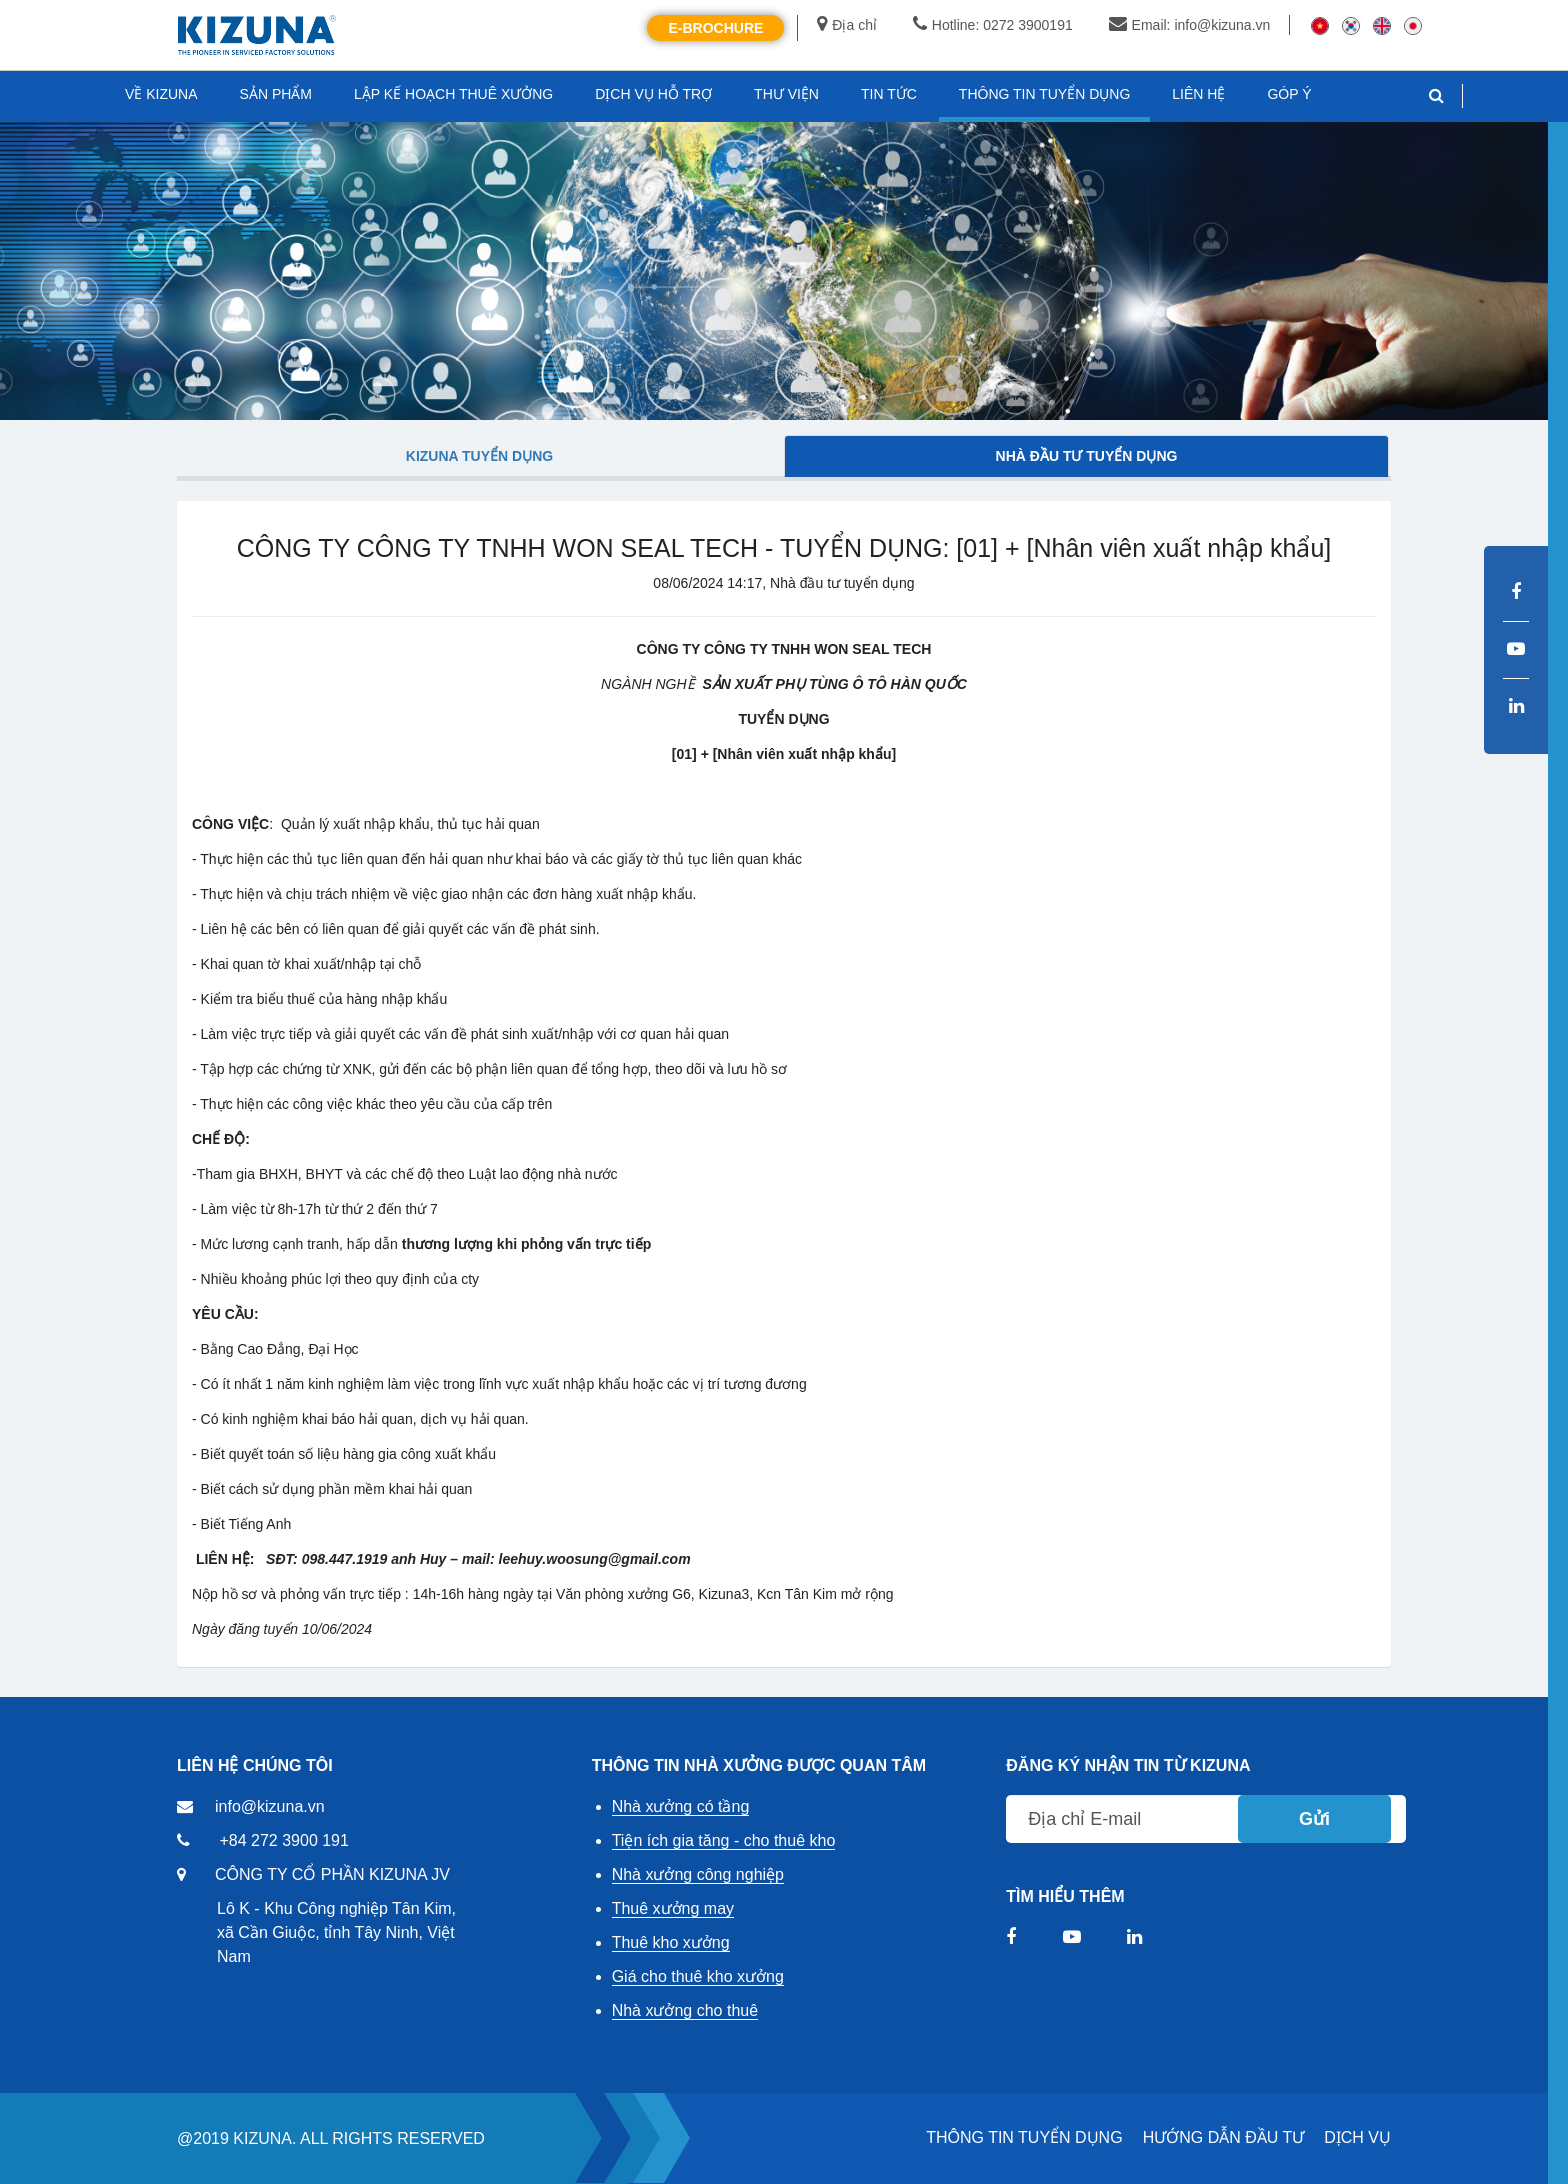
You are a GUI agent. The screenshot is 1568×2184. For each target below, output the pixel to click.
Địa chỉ (847, 25)
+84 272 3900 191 (283, 1840)
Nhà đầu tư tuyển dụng (1087, 456)
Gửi (1314, 1819)
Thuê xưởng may (673, 1908)
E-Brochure (715, 28)
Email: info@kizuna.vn (1190, 25)
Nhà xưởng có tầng (681, 1806)
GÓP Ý (1289, 94)
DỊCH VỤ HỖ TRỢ (653, 94)
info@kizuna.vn (270, 1806)
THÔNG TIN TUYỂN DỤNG (1024, 2137)
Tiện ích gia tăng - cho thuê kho (724, 1840)
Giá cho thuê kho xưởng (698, 1976)
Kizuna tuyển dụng (479, 456)
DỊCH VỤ (1357, 2137)
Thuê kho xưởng (671, 1942)
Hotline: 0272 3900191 (993, 25)
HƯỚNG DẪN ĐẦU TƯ (1224, 2137)
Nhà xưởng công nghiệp (698, 1874)
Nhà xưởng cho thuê (685, 2010)
